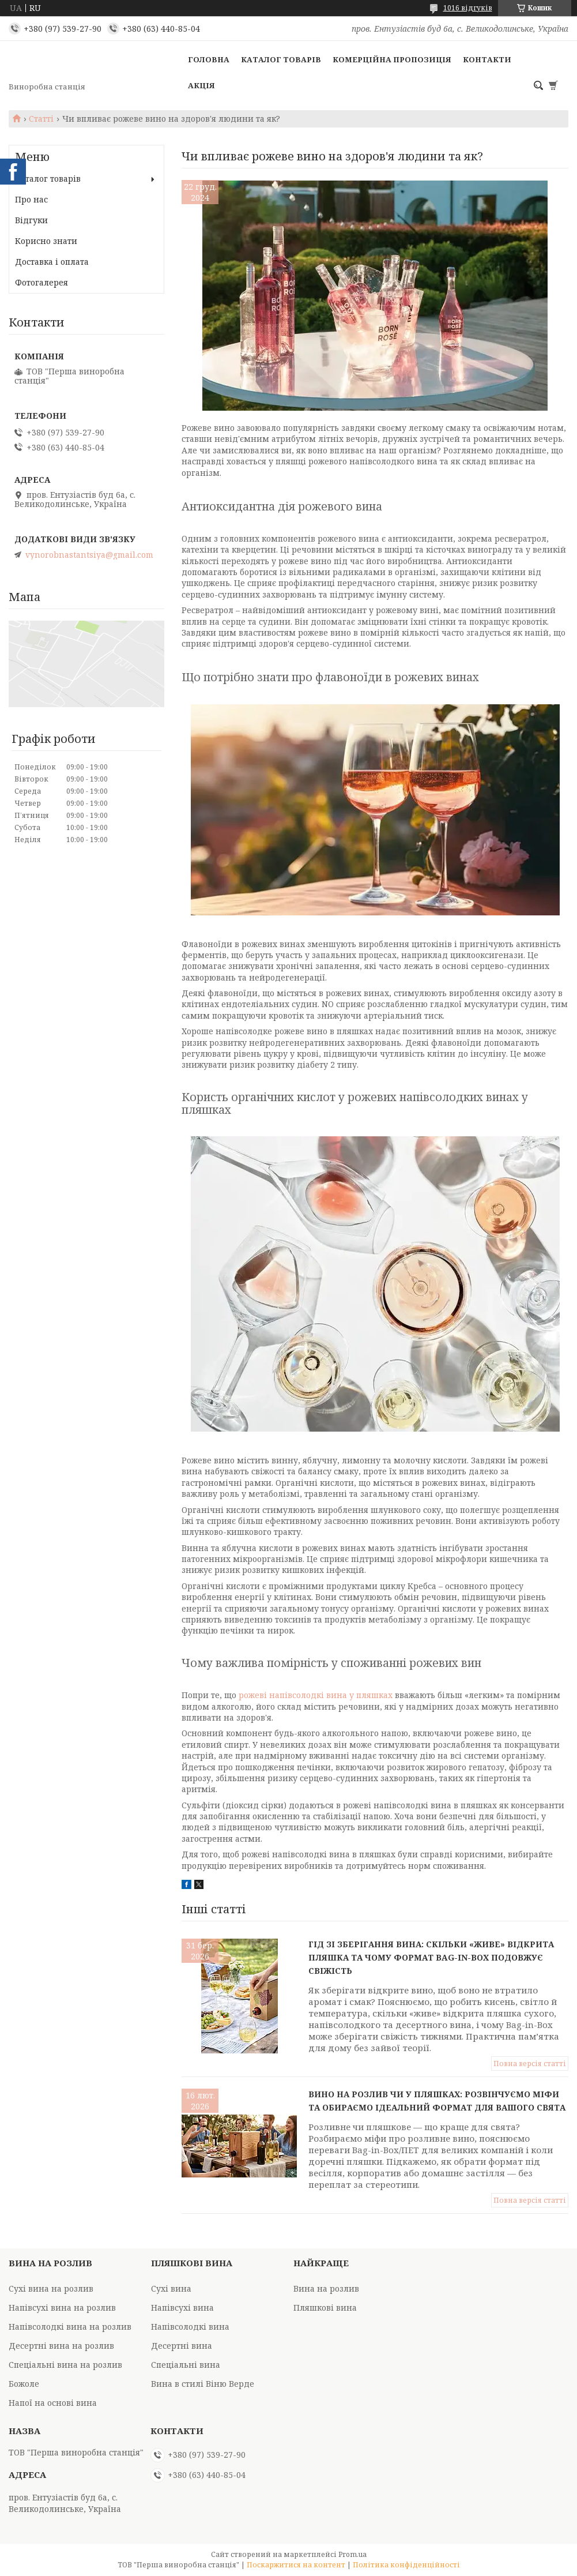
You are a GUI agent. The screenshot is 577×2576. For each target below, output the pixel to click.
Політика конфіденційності (406, 2565)
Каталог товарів (281, 59)
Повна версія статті (529, 2063)
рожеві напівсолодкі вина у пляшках (316, 1694)
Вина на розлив (326, 2288)
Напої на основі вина (53, 2402)
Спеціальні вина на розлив (65, 2364)
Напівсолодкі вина (190, 2326)
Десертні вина (181, 2345)
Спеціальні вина (185, 2364)
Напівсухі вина (182, 2307)
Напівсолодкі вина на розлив (70, 2326)
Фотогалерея (41, 282)
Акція (201, 85)
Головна (208, 59)
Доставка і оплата (52, 261)
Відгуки (31, 220)
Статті (41, 118)
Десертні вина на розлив (61, 2345)
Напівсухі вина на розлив (62, 2307)
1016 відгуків (467, 8)
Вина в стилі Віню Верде (202, 2383)
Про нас (31, 199)
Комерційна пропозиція (392, 59)
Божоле (24, 2383)
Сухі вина (171, 2288)
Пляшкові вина (325, 2307)
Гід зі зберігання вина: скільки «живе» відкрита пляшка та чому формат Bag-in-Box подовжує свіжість (431, 1957)
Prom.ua (352, 2554)
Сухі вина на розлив (51, 2288)
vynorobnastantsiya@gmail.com (89, 554)
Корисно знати (46, 240)
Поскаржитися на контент (296, 2565)
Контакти (487, 59)
